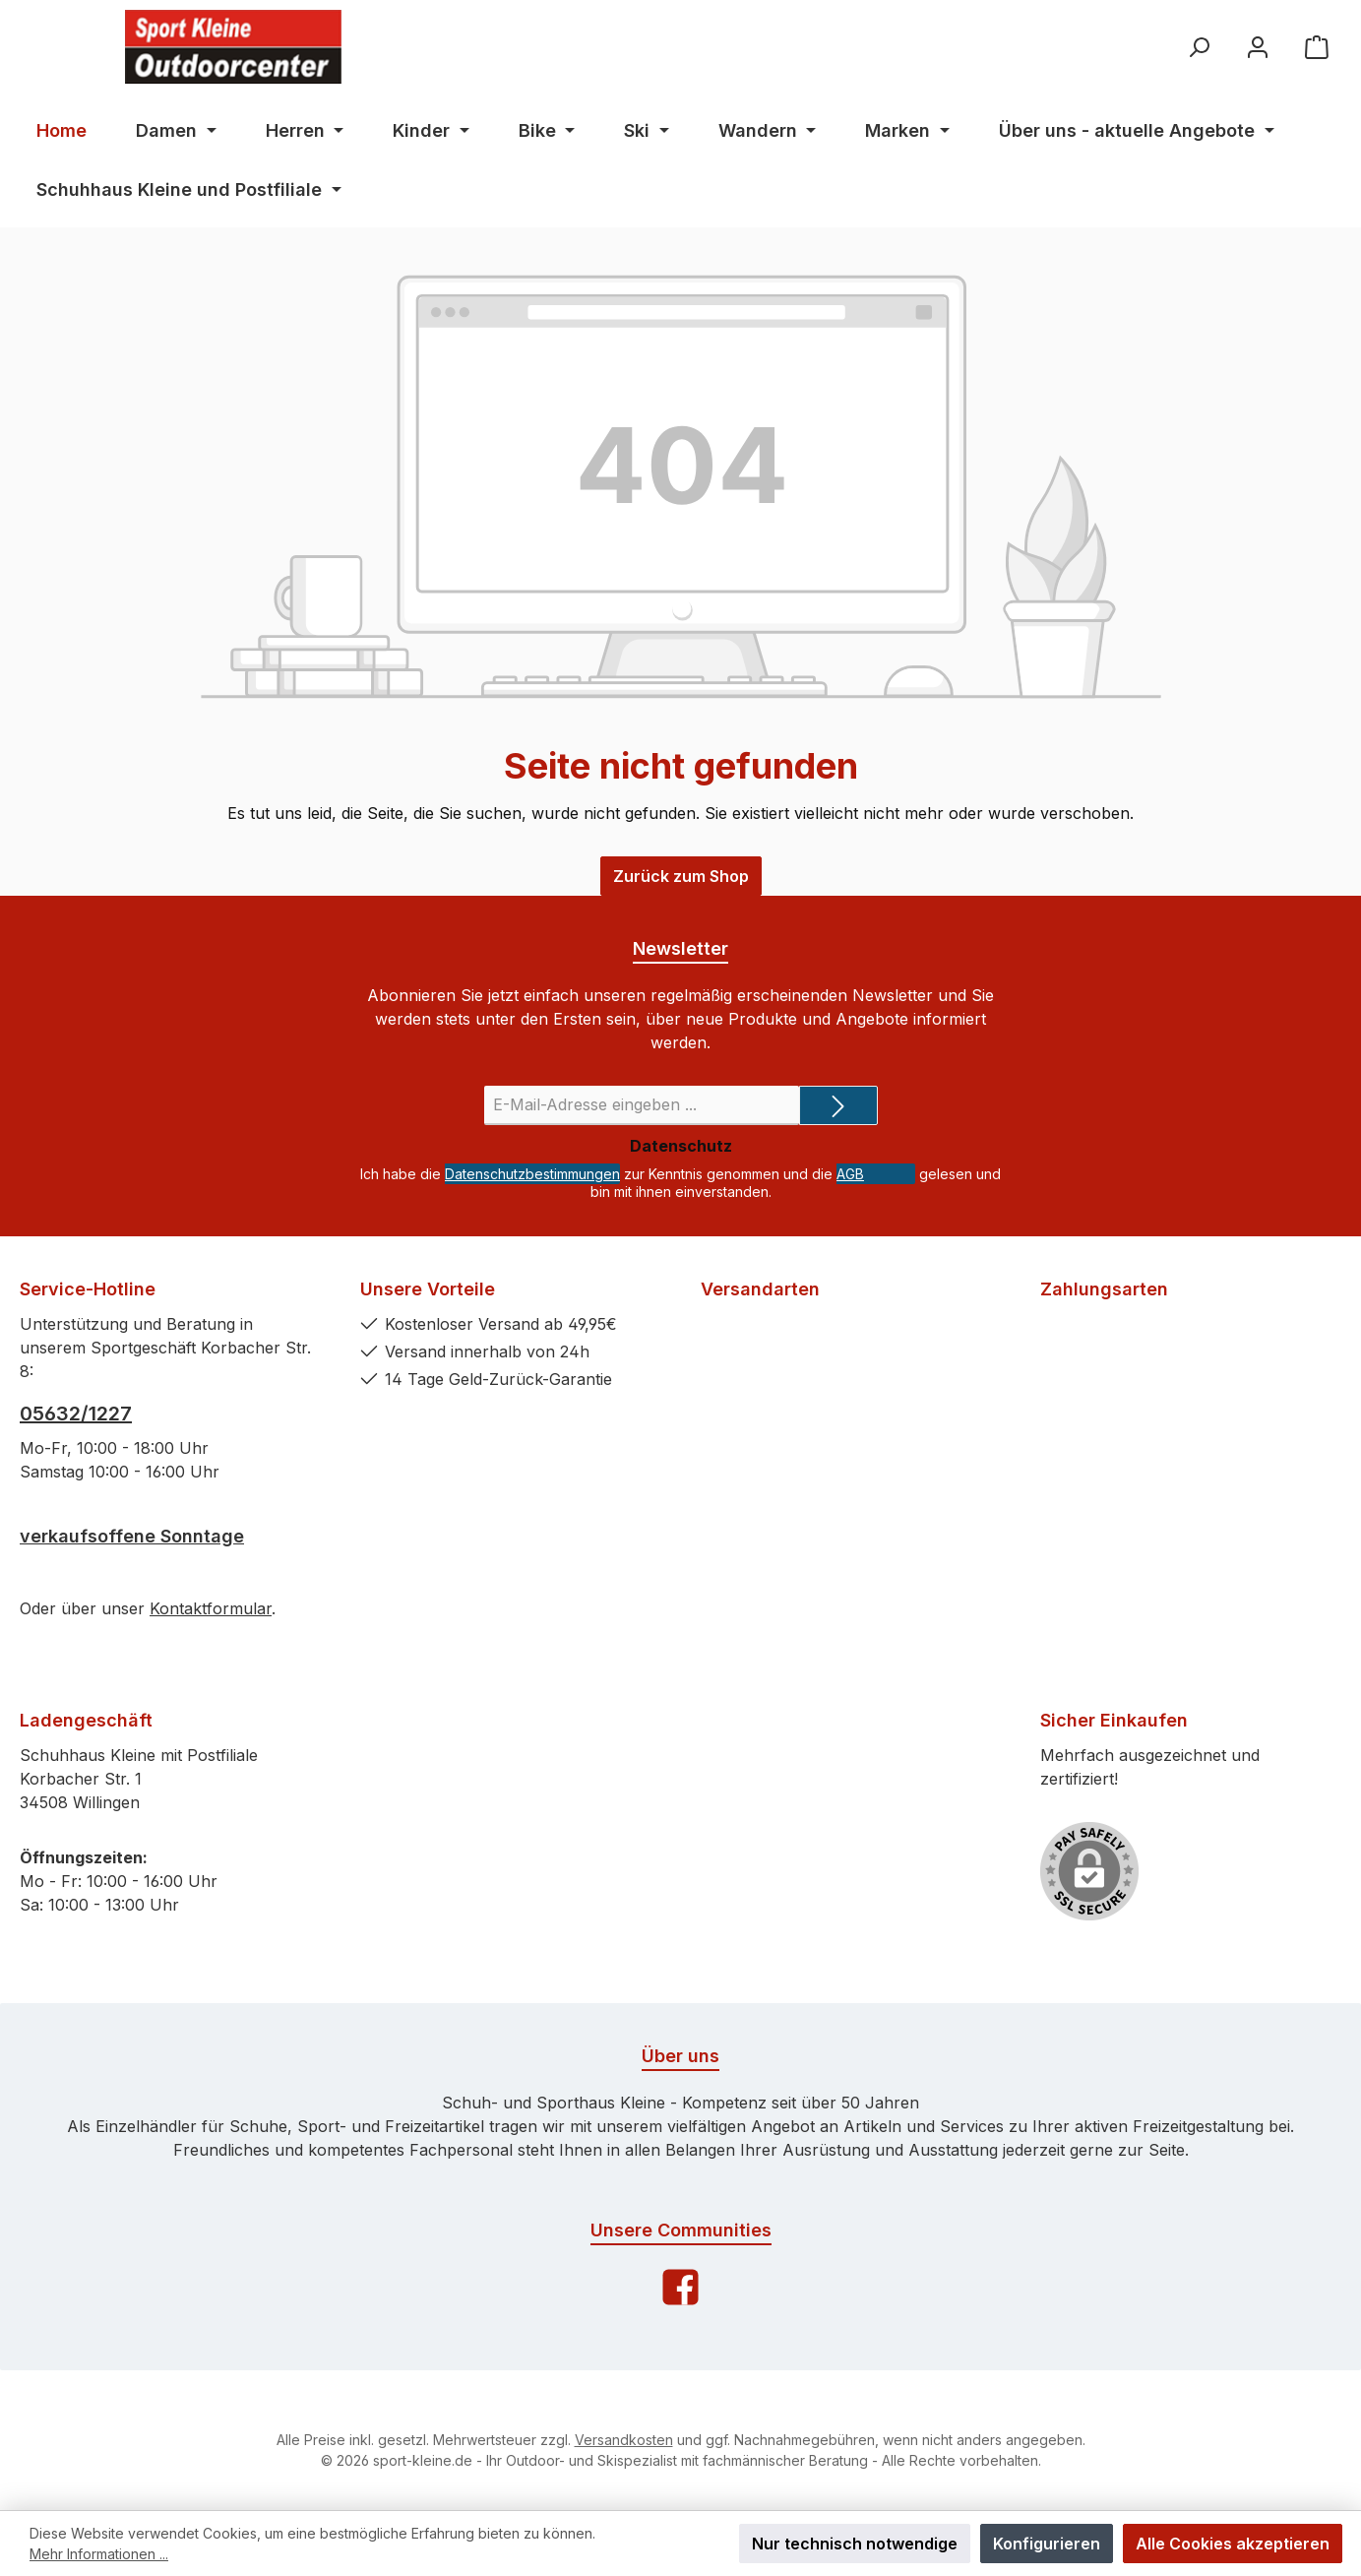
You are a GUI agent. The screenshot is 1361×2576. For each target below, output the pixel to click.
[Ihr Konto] (1257, 47)
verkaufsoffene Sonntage (132, 1536)
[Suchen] (1198, 47)
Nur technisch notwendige (855, 2543)
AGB (850, 1173)
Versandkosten (624, 2439)
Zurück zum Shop (681, 876)
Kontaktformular (211, 1608)
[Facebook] (680, 2287)
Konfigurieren (1046, 2543)
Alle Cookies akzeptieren (1233, 2543)
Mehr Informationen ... (99, 2553)
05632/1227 (76, 1413)
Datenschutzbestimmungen (532, 1173)
